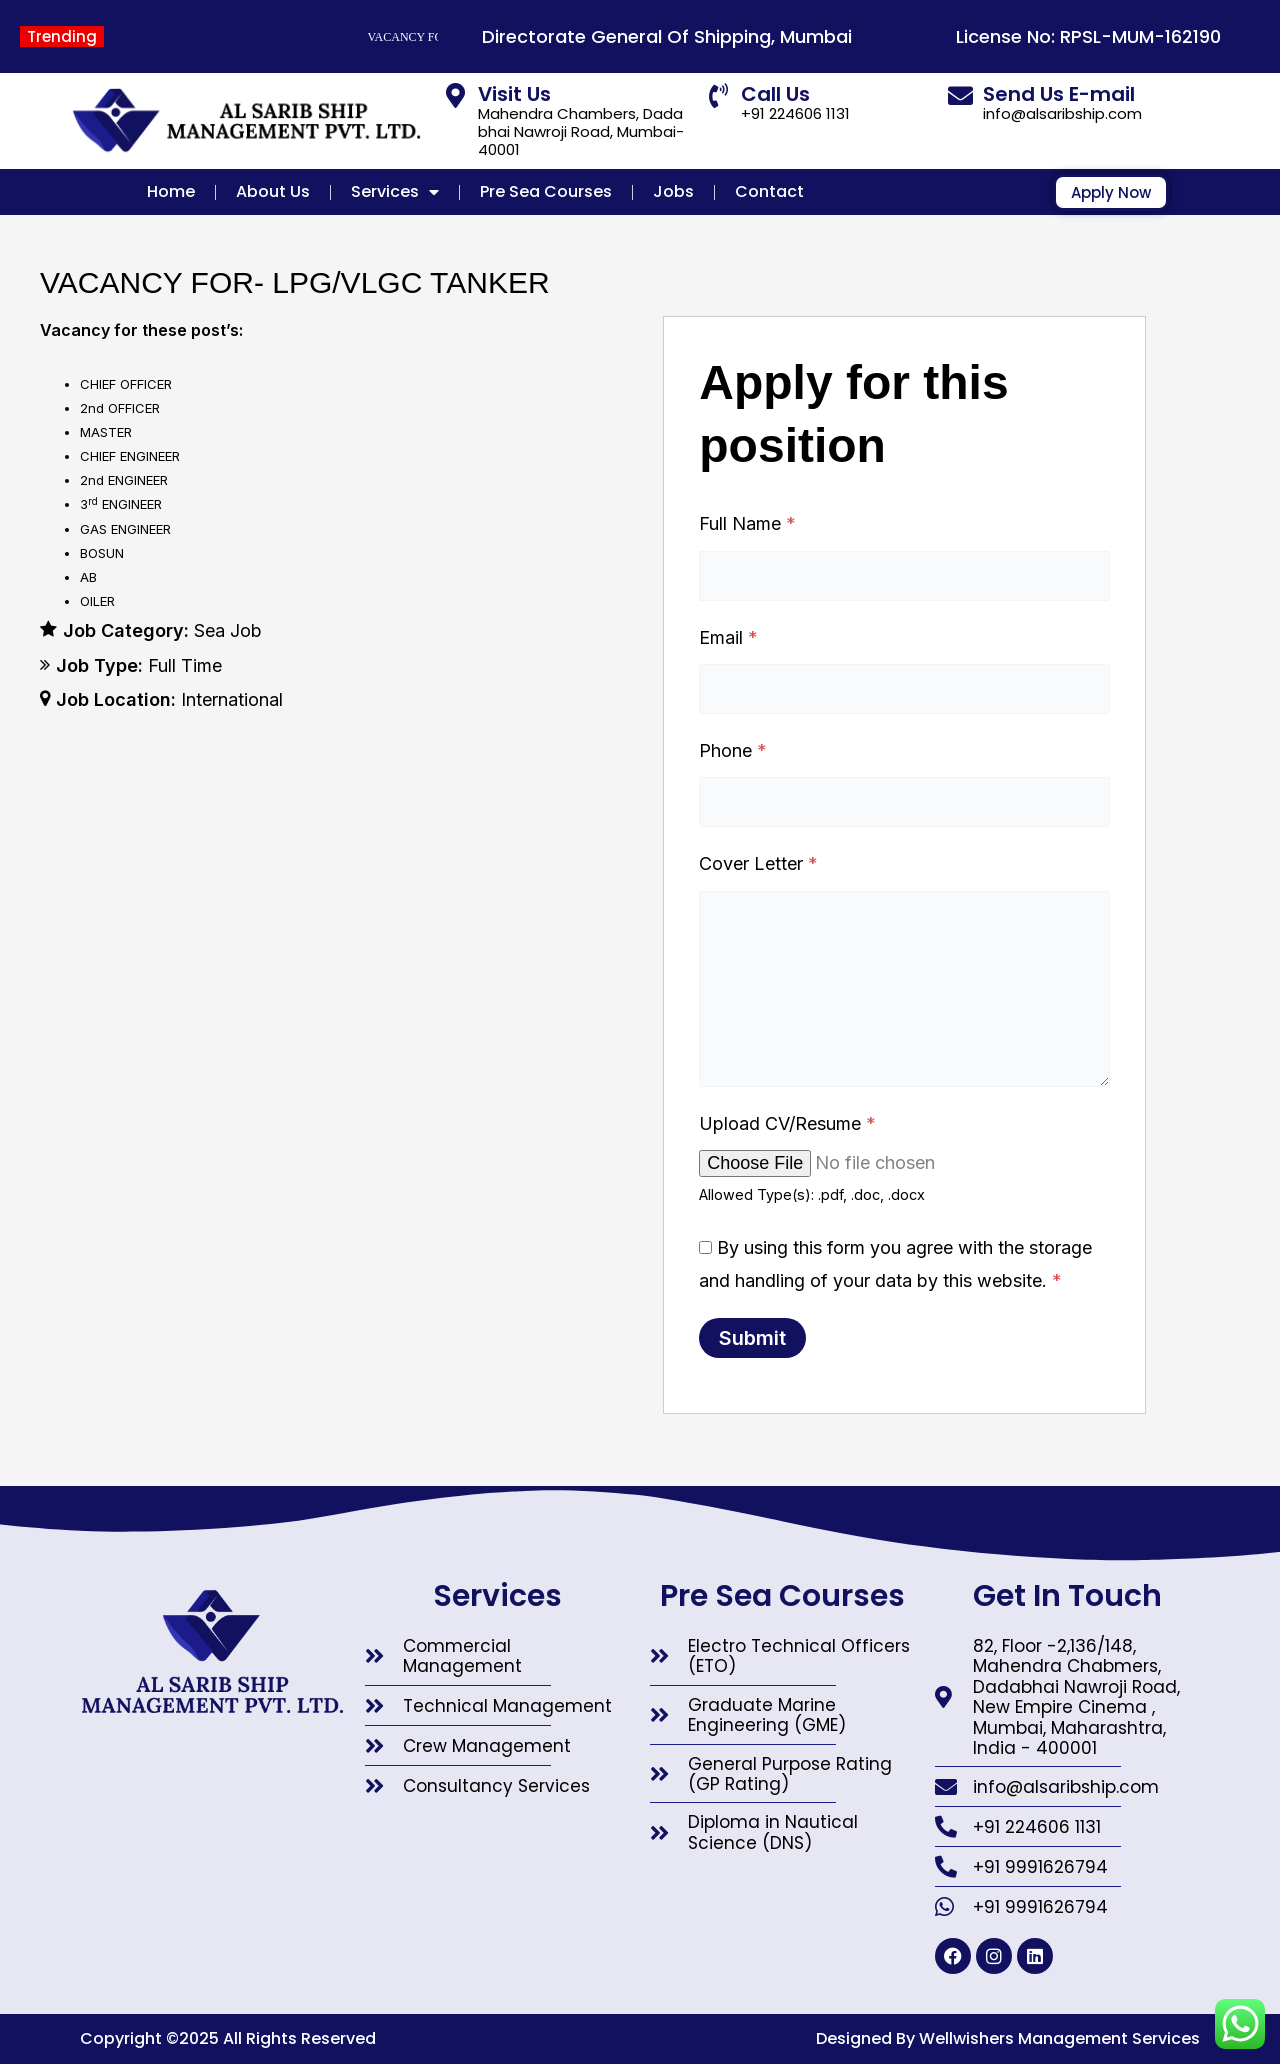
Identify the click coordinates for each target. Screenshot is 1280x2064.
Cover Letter (758, 863)
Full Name (747, 523)
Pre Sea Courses (546, 191)
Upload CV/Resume (787, 1123)
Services (395, 192)
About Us (273, 191)
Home (171, 191)
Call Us (775, 94)
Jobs (673, 191)
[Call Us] (718, 95)
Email (728, 637)
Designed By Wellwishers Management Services (1008, 2038)
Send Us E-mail (1059, 94)
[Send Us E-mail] (960, 95)
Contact (769, 191)
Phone (733, 750)
